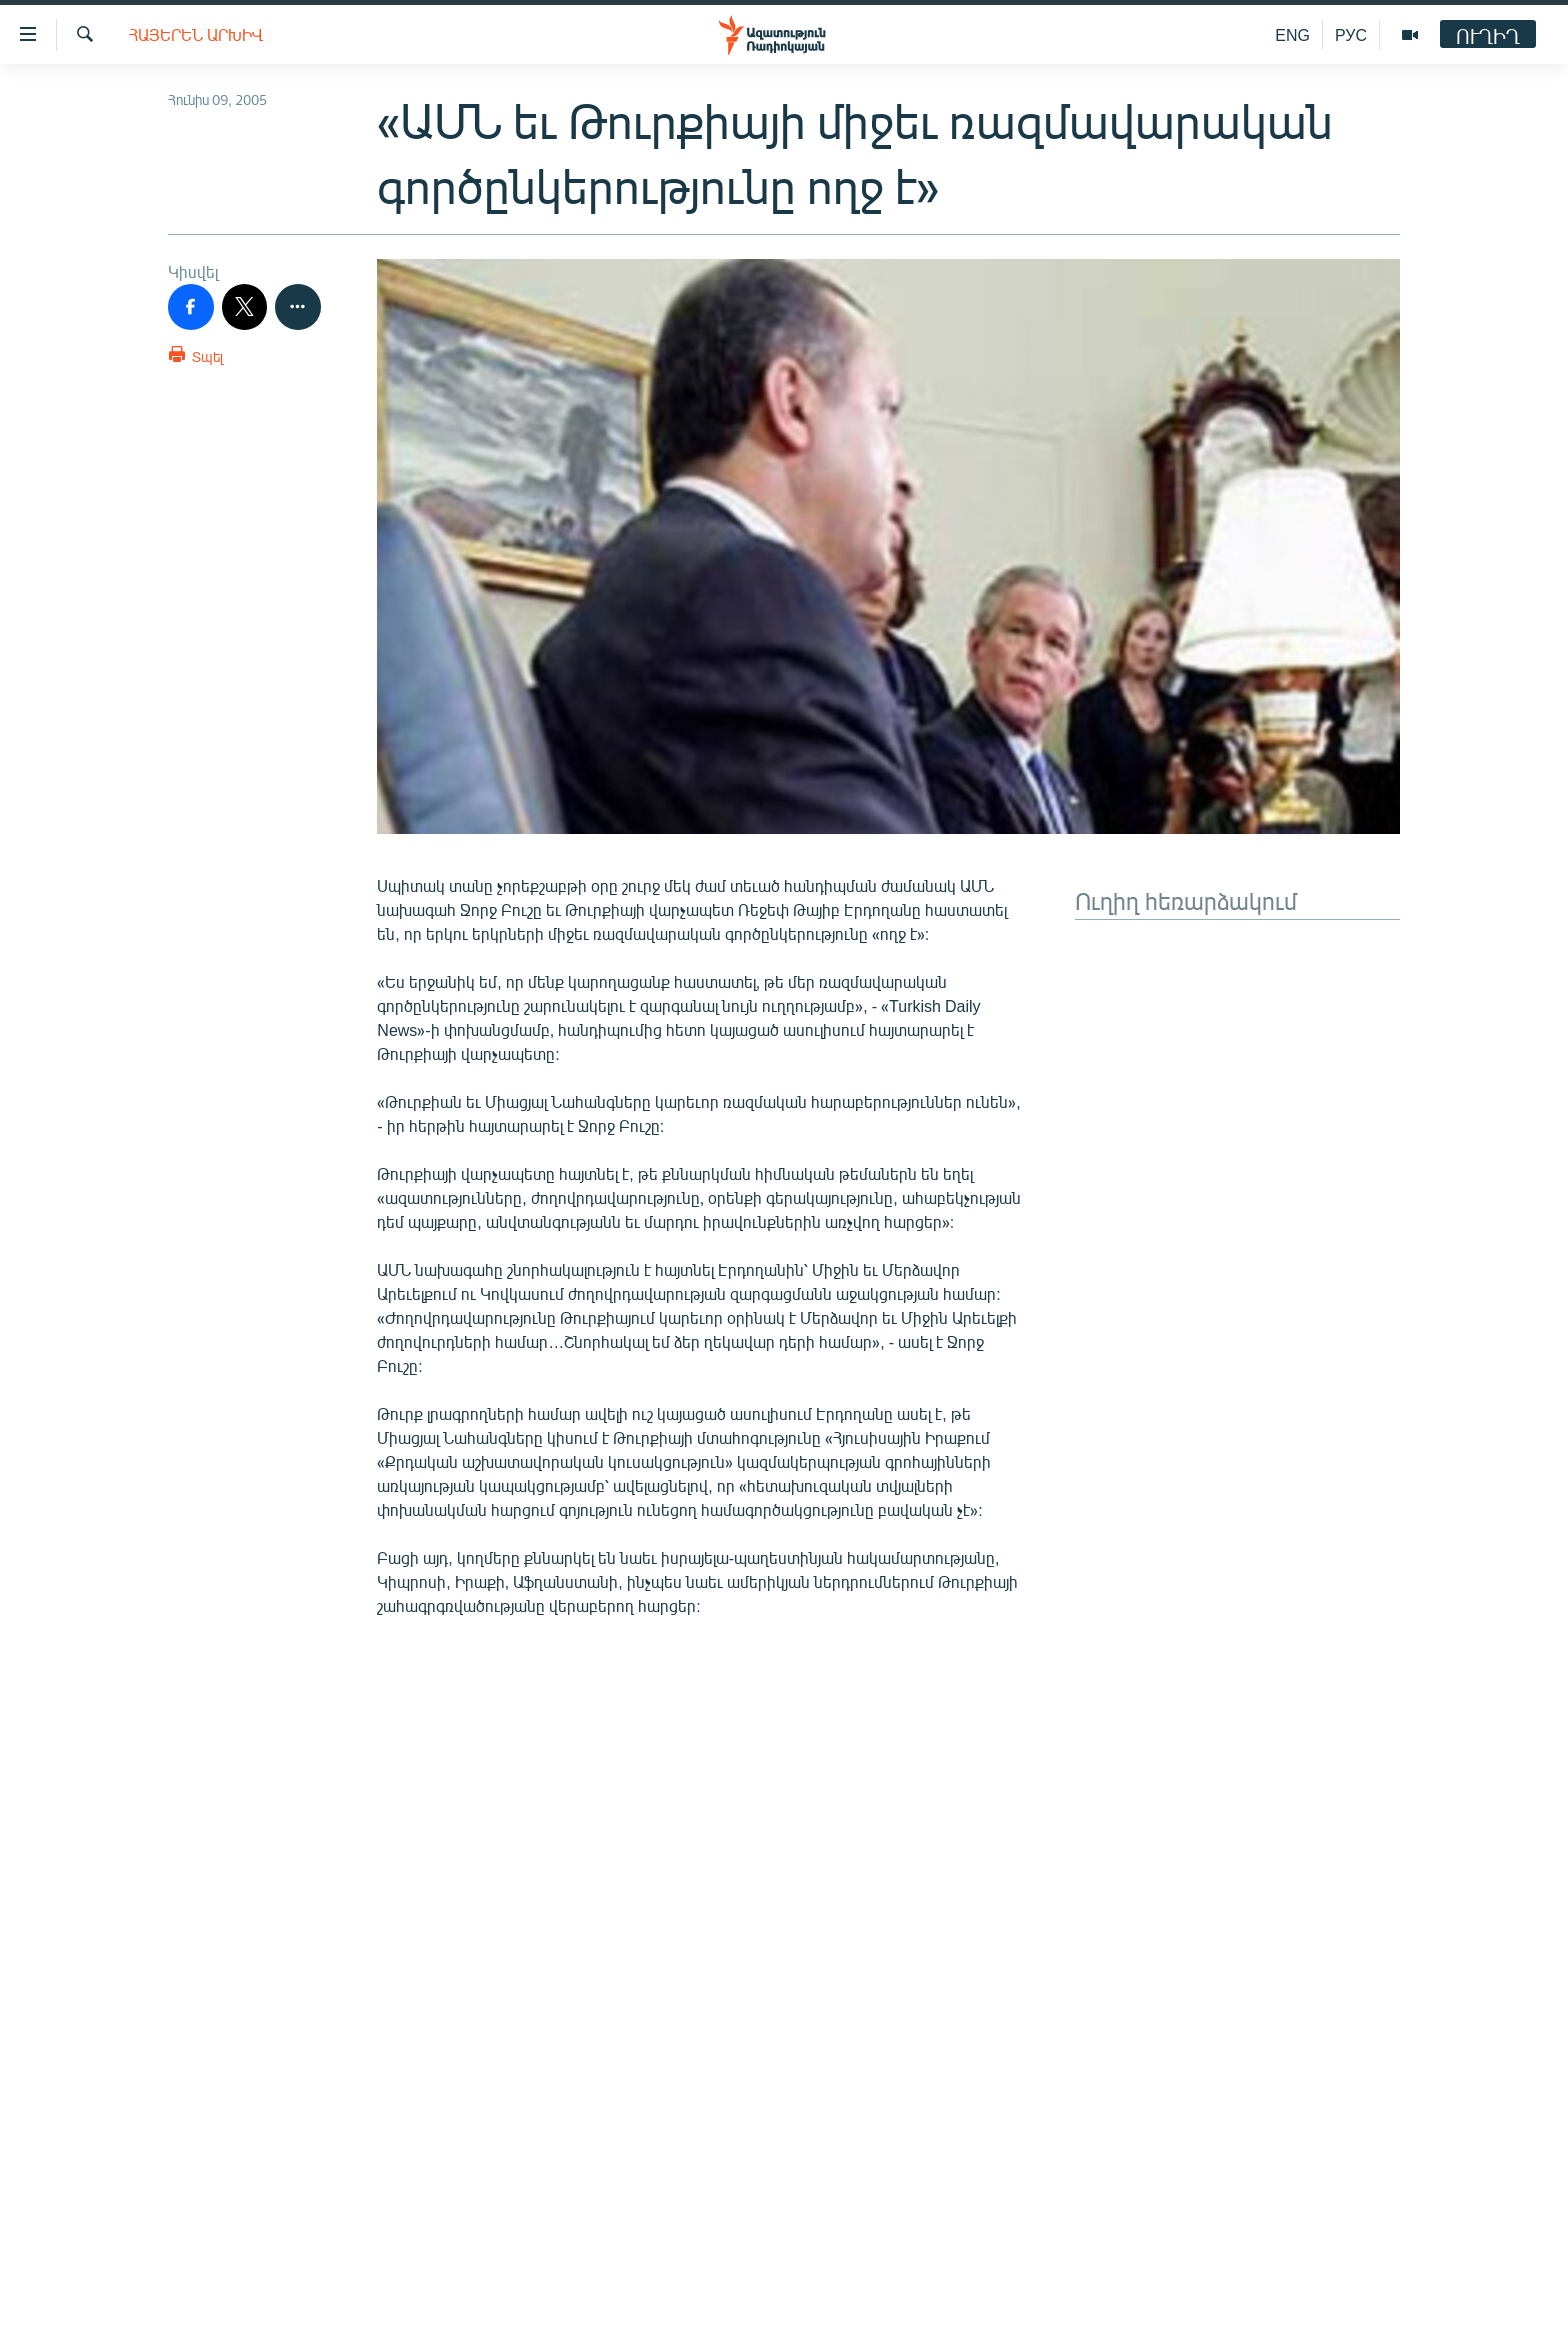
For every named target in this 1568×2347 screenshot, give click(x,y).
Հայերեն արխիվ (196, 34)
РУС (1351, 34)
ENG (1292, 34)
